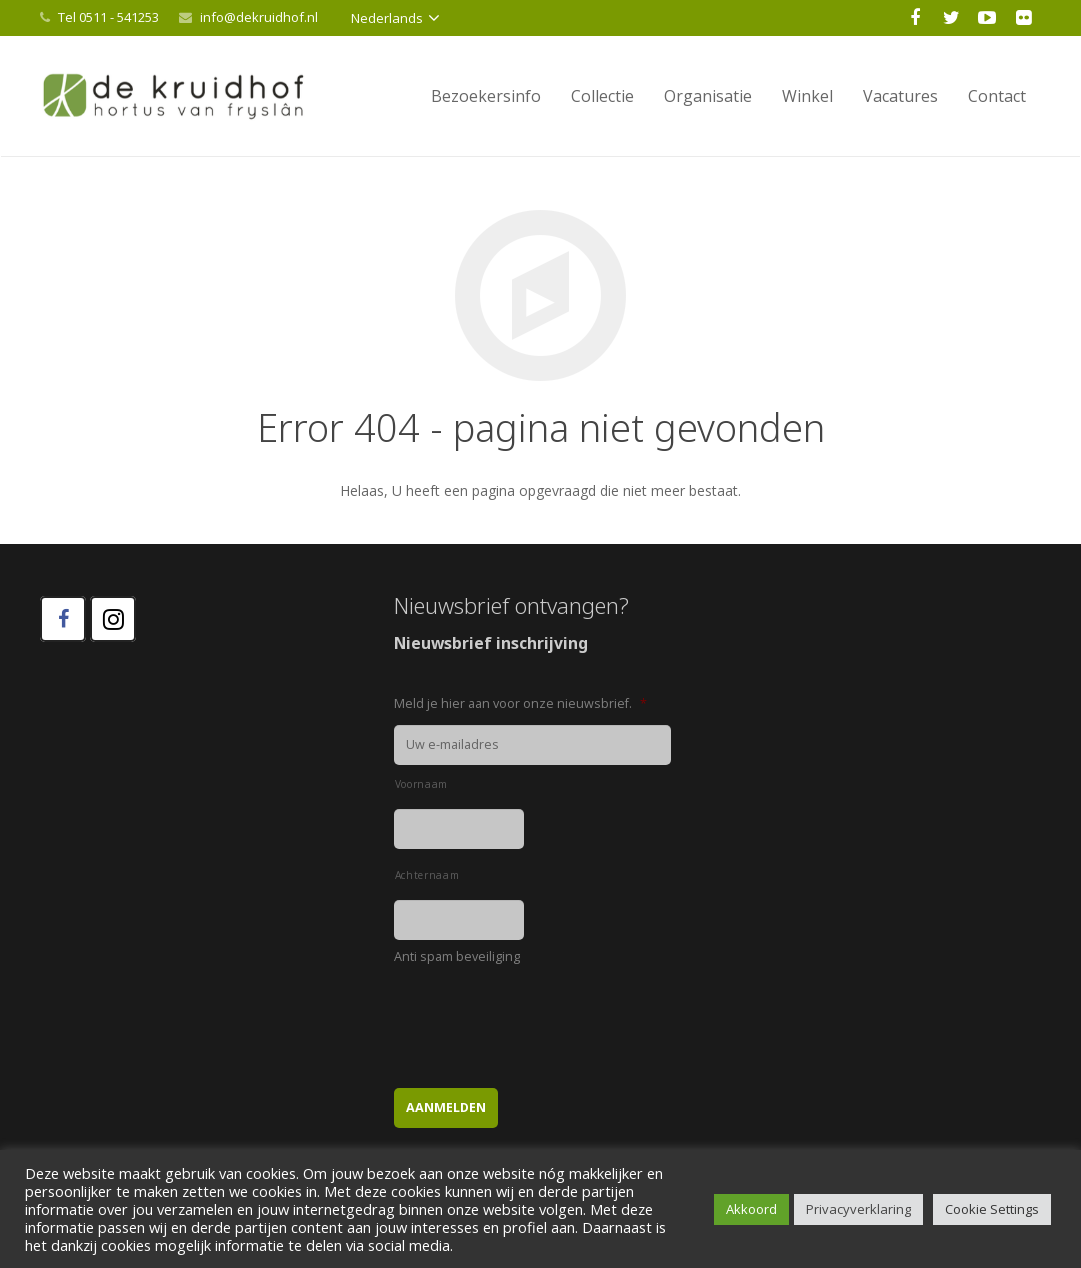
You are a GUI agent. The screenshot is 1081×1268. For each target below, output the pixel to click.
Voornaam (421, 784)
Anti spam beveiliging (457, 957)
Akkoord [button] (751, 1209)
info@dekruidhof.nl (259, 17)
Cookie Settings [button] (992, 1209)
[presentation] (546, 1017)
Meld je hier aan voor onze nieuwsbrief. (520, 704)
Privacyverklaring (858, 1209)
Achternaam (427, 875)
